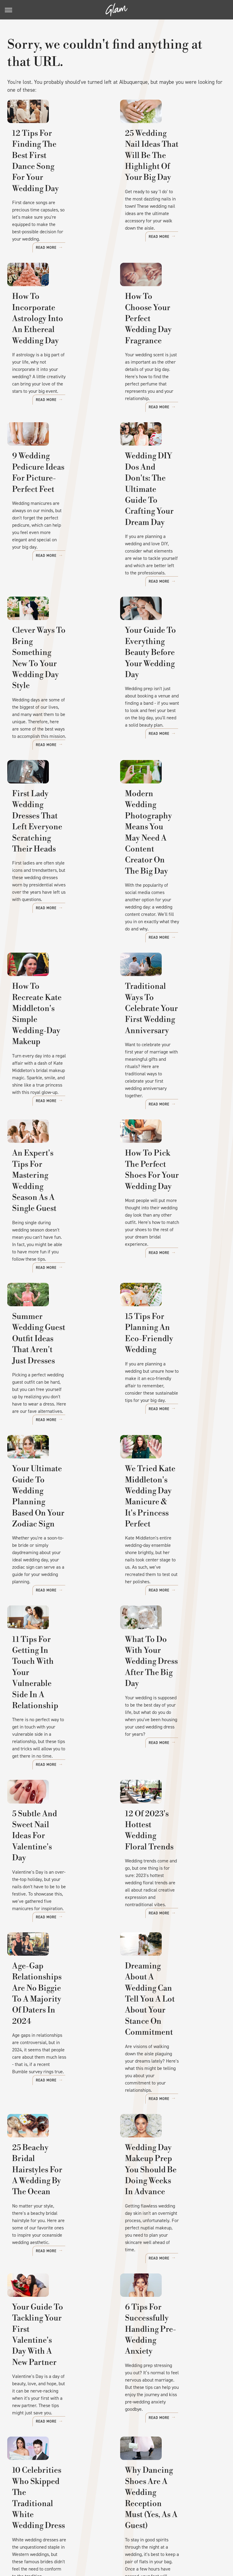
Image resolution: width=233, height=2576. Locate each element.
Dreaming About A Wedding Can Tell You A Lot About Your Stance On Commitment (170, 1907)
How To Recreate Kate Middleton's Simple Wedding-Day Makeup (54, 979)
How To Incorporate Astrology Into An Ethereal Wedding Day (54, 339)
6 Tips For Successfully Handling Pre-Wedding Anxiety (169, 2217)
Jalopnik (60, 2521)
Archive (105, 2480)
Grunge (126, 2521)
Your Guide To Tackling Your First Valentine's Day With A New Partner (58, 2217)
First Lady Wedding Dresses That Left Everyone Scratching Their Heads (52, 821)
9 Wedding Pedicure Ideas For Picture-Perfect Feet (60, 490)
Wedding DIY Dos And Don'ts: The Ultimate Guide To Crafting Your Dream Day (169, 495)
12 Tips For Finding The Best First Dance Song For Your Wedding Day (58, 176)
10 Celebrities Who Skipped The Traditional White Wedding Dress (58, 2369)
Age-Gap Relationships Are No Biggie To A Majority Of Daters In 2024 (56, 1907)
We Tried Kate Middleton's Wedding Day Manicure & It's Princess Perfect (165, 1440)
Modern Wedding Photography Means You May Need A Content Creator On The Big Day (171, 821)
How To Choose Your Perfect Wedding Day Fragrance (165, 339)
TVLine (82, 2521)
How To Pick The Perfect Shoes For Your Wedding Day (172, 1131)
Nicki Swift (78, 2528)
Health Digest (153, 2521)
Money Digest (186, 2521)
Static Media (86, 2492)
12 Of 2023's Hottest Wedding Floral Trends (168, 1755)
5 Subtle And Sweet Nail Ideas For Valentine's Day (60, 1755)
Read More (90, 247)
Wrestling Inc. (152, 2528)
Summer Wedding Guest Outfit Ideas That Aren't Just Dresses (57, 1283)
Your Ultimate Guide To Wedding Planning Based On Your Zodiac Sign (59, 1435)
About (78, 2480)
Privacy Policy (144, 2480)
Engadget (36, 2521)
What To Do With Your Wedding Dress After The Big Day (172, 1598)
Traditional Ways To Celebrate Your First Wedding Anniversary (166, 979)
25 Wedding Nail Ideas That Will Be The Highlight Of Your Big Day (167, 181)
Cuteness (104, 2521)
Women (124, 2528)
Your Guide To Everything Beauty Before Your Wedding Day (165, 659)
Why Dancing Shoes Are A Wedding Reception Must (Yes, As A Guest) (170, 2369)
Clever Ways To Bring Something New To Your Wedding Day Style (57, 654)
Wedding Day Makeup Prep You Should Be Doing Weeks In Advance (172, 2065)
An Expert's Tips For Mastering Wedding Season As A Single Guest (59, 1131)
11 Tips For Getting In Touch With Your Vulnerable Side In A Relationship (53, 1603)
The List (103, 2528)
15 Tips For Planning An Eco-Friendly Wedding (171, 1277)
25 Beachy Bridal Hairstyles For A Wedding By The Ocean (60, 2065)
